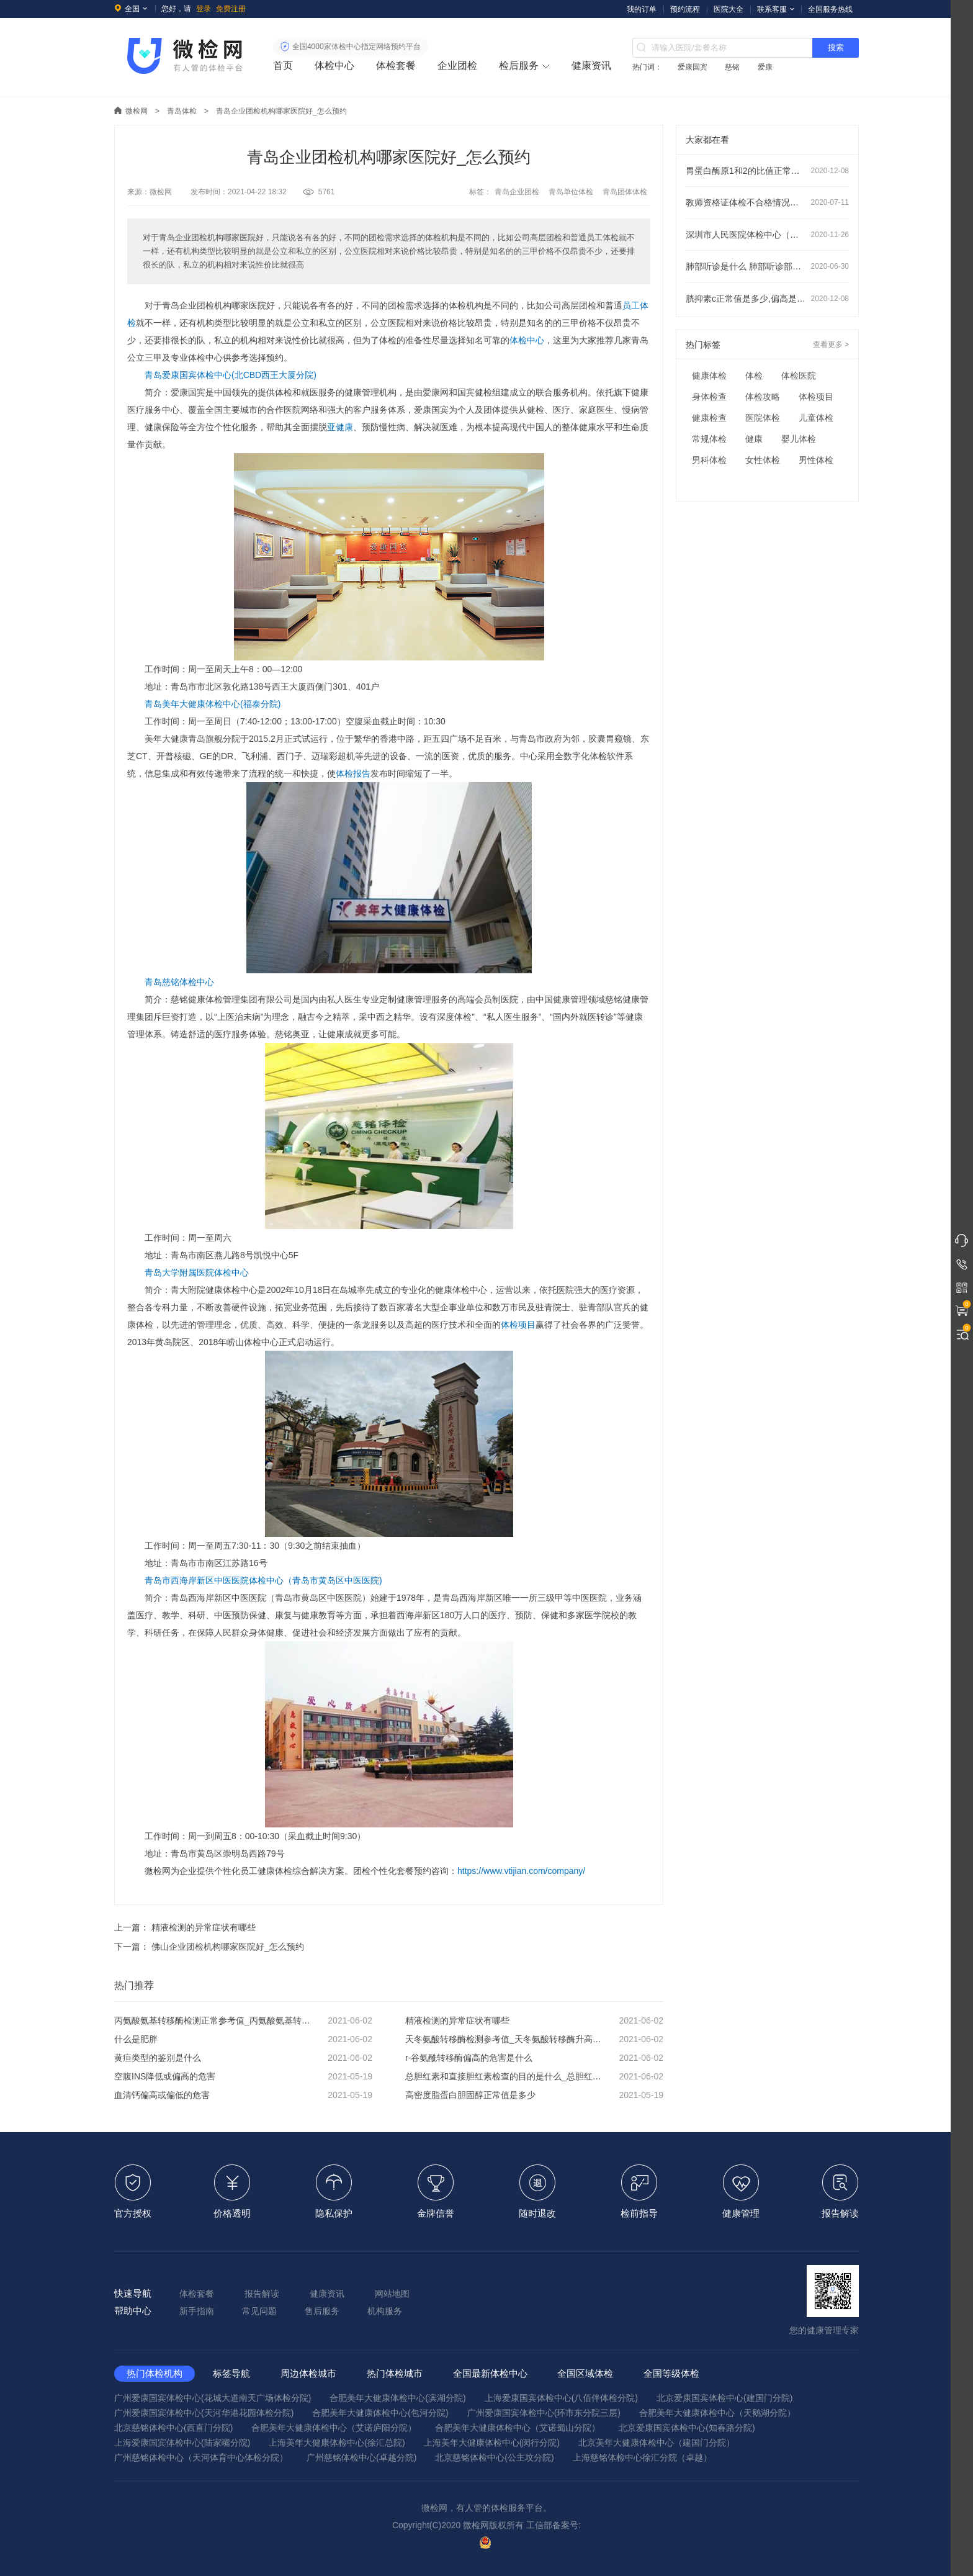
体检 (754, 376)
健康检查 (709, 418)
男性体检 (816, 460)
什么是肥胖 (243, 2039)
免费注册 (231, 8)
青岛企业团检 (517, 191)
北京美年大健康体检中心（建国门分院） (656, 2443)
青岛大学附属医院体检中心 (197, 1272)
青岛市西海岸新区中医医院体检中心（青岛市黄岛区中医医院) (263, 1580)
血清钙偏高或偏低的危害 (243, 2095)
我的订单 (642, 9)
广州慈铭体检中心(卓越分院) (361, 2457)
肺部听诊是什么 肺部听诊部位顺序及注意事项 (767, 266)
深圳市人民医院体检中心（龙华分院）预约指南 (767, 234)
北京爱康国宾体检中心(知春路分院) (687, 2428)
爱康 (765, 67)
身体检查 (709, 397)
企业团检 (457, 65)
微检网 (136, 111)
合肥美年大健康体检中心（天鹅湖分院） (717, 2413)
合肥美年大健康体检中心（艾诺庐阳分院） (333, 2428)
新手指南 (196, 2311)
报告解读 (261, 2294)
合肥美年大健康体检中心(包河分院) (380, 2413)
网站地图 (392, 2294)
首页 (283, 65)
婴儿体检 (798, 439)
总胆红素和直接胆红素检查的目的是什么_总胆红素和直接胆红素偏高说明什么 (534, 2076)
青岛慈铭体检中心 (179, 982)
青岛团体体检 (625, 191)
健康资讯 (591, 65)
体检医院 (798, 376)
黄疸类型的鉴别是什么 (243, 2057)
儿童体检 (816, 418)
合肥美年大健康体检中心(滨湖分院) (397, 2398)
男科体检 (709, 460)
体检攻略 (762, 397)
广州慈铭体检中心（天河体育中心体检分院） (201, 2457)
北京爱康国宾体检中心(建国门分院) (724, 2398)
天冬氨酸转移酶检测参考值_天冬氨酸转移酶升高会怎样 (534, 2039)
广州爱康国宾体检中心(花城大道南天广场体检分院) (212, 2398)
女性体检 (762, 460)
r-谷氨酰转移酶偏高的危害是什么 (534, 2057)
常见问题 (259, 2311)
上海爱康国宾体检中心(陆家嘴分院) (182, 2443)
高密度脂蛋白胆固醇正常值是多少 (534, 2095)
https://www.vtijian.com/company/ (521, 1871)
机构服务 (384, 2311)
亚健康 (340, 427)
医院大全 (728, 9)
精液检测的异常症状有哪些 (203, 1927)
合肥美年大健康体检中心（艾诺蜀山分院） (517, 2428)
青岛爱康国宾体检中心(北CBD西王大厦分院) (230, 375)
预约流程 (685, 9)
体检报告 (353, 773)
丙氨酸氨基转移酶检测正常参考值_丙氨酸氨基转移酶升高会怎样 (243, 2020)
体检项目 (518, 1325)
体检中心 (334, 65)
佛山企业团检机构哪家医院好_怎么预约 (227, 1947)
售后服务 (322, 2311)
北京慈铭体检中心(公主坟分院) (494, 2457)
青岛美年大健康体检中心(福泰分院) (212, 704)
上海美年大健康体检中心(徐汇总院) (337, 2443)
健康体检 (709, 376)
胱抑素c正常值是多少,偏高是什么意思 (767, 298)
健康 (754, 439)
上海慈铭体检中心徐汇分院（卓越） (642, 2457)
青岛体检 (182, 111)
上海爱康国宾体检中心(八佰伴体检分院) (561, 2398)
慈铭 (732, 67)
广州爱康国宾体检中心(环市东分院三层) (544, 2413)
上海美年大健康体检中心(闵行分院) (492, 2443)
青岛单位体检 (571, 191)
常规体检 (709, 439)
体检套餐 (396, 65)
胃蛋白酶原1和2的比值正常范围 (767, 171)
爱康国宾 (692, 67)
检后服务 (519, 65)
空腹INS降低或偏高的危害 (243, 2076)
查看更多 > (831, 344)
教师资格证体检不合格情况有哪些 (767, 202)
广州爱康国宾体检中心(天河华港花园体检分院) (204, 2413)
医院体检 (762, 418)
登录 (203, 8)
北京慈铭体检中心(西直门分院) (173, 2428)
